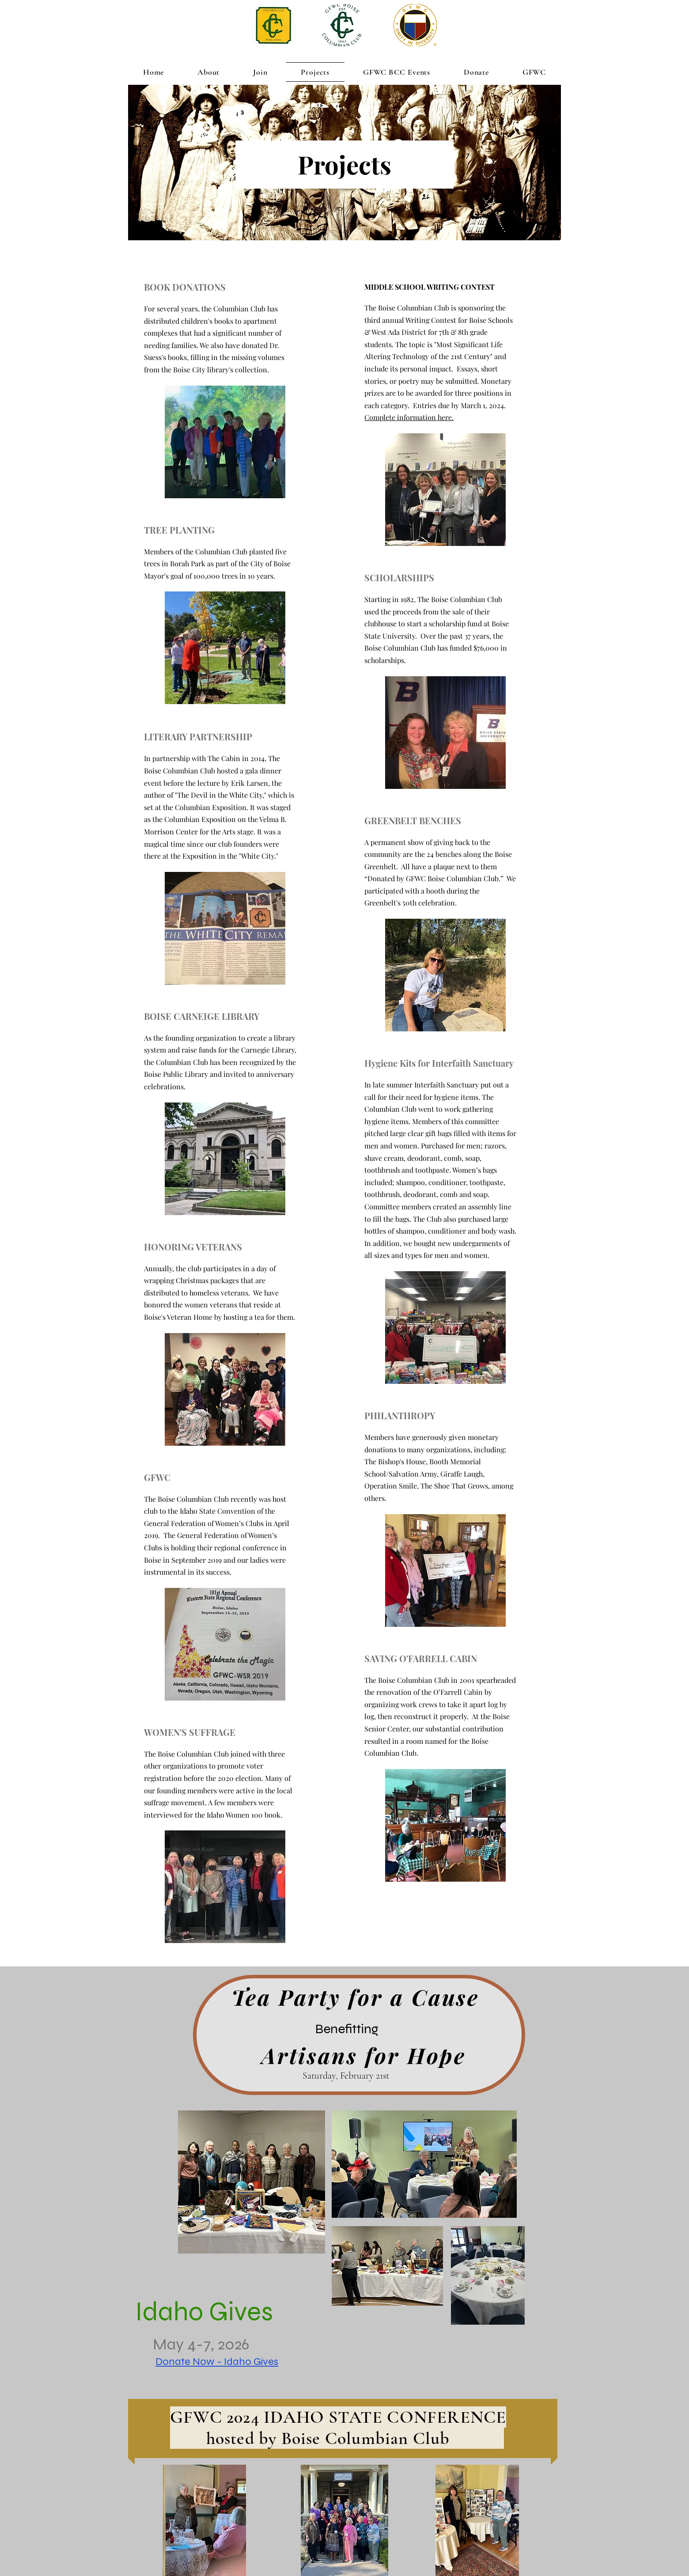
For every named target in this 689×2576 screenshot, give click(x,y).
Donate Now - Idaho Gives (216, 2361)
